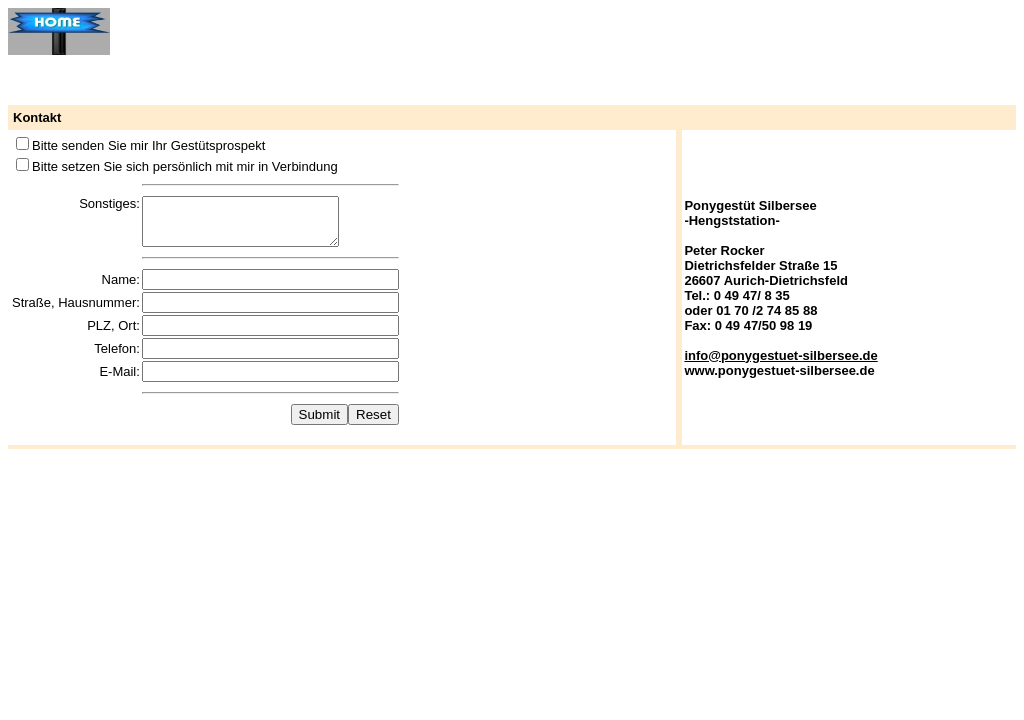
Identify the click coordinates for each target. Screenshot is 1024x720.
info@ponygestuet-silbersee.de (780, 359)
